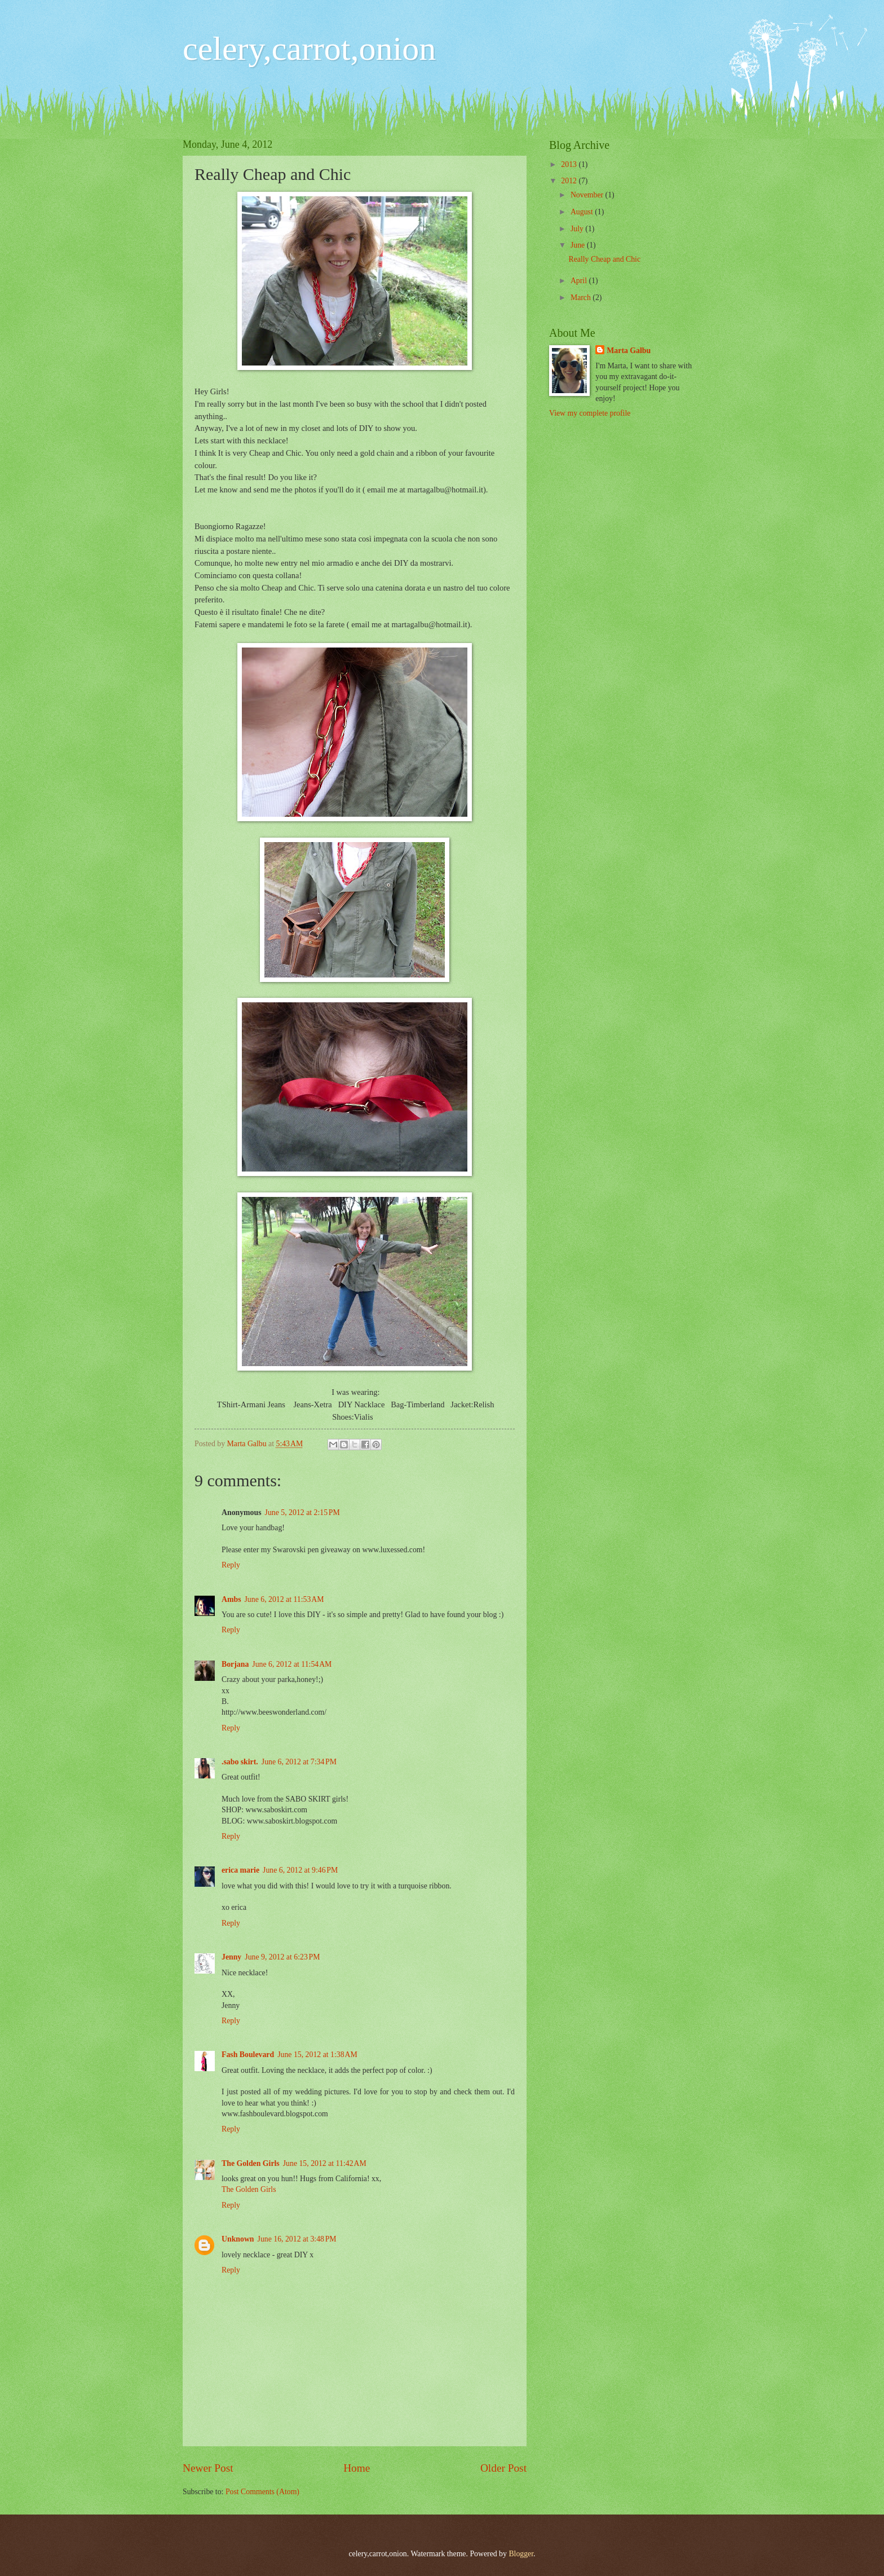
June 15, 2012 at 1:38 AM (317, 2054)
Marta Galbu (629, 350)
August (583, 212)
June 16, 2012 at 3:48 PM (297, 2239)
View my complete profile (589, 413)
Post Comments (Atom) (262, 2491)
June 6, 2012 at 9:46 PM (300, 1870)
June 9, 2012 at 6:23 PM (282, 1957)
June (579, 245)
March (582, 297)
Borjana (235, 1664)
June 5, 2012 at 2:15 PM (302, 1512)
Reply (231, 1565)
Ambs (231, 1599)
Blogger (521, 2553)
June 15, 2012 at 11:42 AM (324, 2163)
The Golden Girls (251, 2163)
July (578, 228)
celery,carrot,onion (309, 48)
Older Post (503, 2468)
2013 (569, 164)
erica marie (240, 1870)
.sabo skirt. (240, 1762)
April (580, 280)
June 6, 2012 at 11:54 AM (292, 1664)
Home (356, 2468)
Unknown (238, 2239)
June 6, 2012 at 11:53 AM (284, 1599)
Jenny (231, 1957)
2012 (569, 181)
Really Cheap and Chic (604, 259)
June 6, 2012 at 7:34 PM (299, 1762)
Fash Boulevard (248, 2054)
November (588, 195)
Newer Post (208, 2468)
